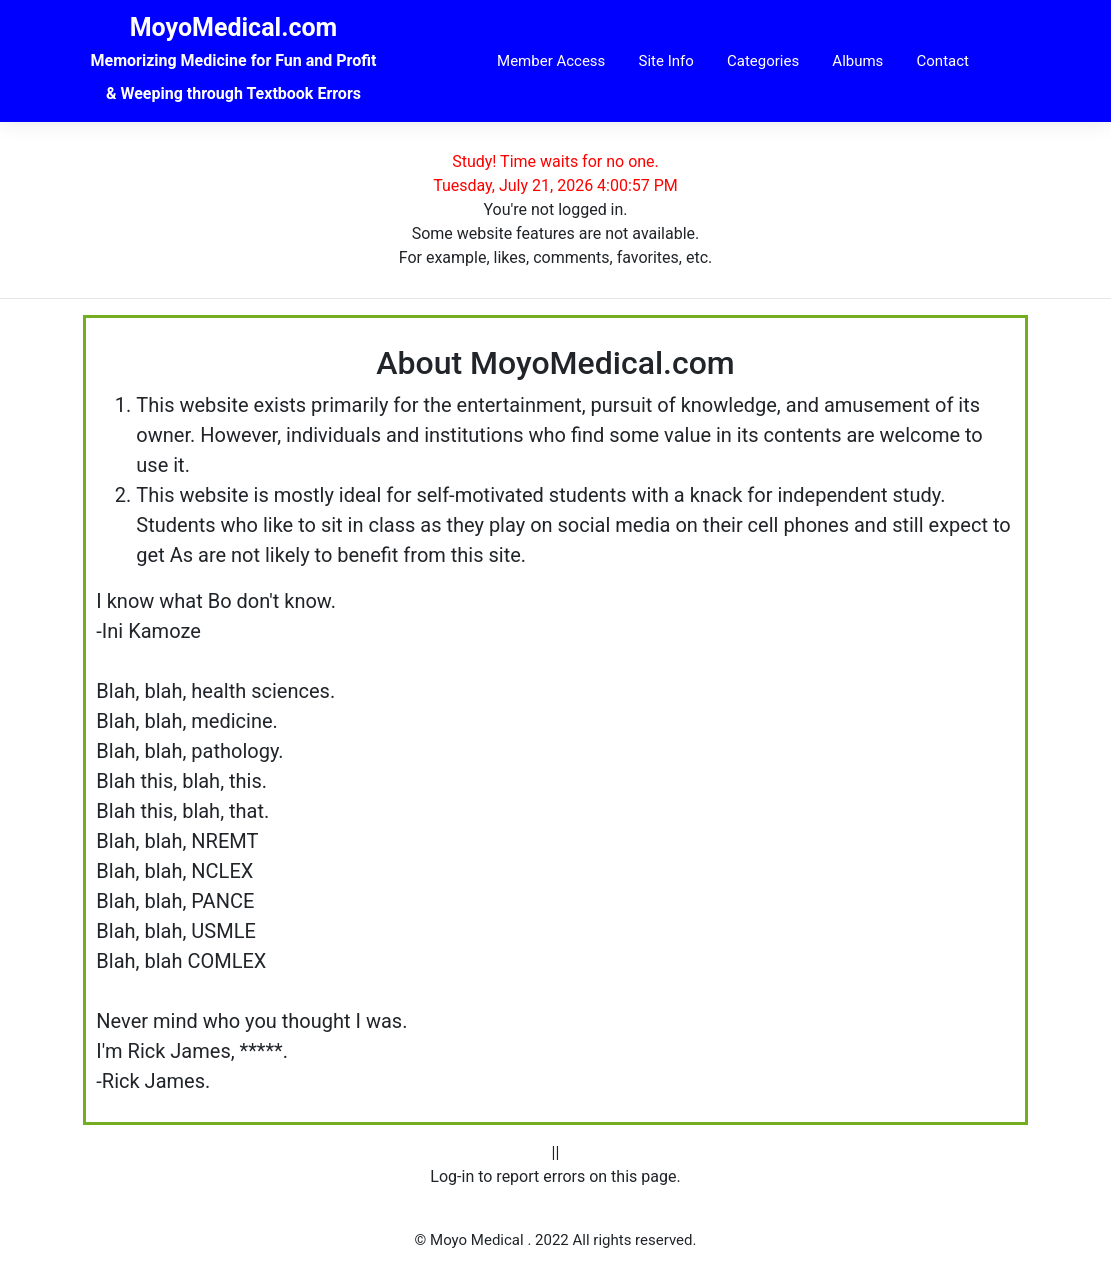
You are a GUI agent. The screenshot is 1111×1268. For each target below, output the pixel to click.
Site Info (666, 61)
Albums (857, 61)
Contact (943, 61)
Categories (763, 61)
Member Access (551, 61)
